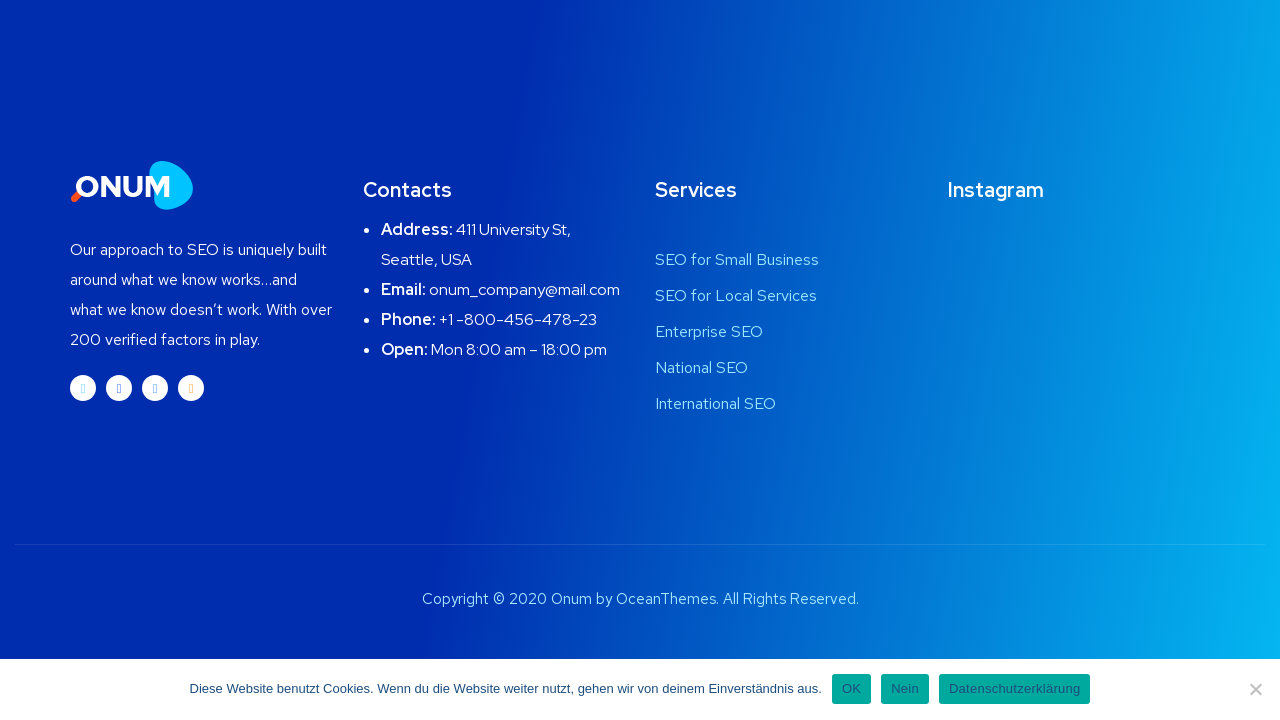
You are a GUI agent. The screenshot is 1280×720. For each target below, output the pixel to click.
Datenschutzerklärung (1014, 688)
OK (851, 688)
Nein (905, 688)
